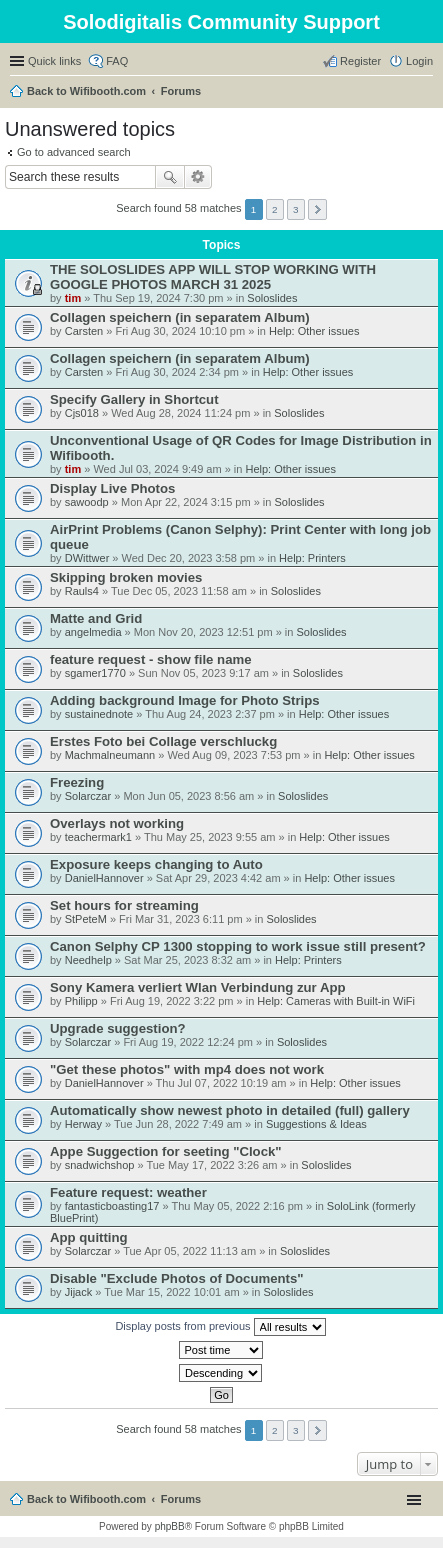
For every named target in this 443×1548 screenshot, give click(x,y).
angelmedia (93, 632)
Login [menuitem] (419, 61)
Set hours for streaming (124, 905)
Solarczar (88, 796)
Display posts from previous (220, 1327)
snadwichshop (100, 1165)
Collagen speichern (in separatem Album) (180, 317)
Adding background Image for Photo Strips (185, 700)
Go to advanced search (74, 152)
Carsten (84, 331)
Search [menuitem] (425, 93)
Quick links (54, 61)
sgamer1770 (95, 673)
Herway (83, 1124)
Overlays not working (117, 823)
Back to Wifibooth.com (86, 91)
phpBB (170, 1526)
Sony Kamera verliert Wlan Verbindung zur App (198, 987)
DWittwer (87, 558)
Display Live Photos (112, 488)
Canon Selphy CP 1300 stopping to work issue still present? (238, 946)
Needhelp (88, 960)
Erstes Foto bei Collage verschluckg (163, 741)
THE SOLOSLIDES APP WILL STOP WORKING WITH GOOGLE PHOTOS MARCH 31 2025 (213, 277)
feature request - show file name (151, 659)
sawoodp (87, 502)
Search (170, 177)
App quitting (89, 1237)
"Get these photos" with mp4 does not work (187, 1069)
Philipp (81, 1001)
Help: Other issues (314, 331)
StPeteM (86, 919)
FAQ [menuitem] (117, 61)
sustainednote (99, 714)
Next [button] (317, 209)
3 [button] (296, 209)
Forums (181, 91)
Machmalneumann (110, 755)
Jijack (79, 1292)
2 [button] (275, 209)
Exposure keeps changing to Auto (156, 864)
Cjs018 (82, 413)
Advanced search (198, 177)
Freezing (77, 782)
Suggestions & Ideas (316, 1124)
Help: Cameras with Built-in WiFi (336, 1001)
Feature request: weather (128, 1192)
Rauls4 (82, 591)
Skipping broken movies (126, 577)
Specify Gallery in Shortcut (134, 399)
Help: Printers (312, 558)
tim (73, 298)
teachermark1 (98, 837)
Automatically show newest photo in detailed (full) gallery (230, 1110)
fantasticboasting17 (112, 1206)
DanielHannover (104, 878)
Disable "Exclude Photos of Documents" (177, 1278)
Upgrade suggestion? (118, 1028)
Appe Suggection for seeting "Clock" (166, 1151)
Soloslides (272, 298)
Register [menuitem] (360, 61)
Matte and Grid (96, 618)
